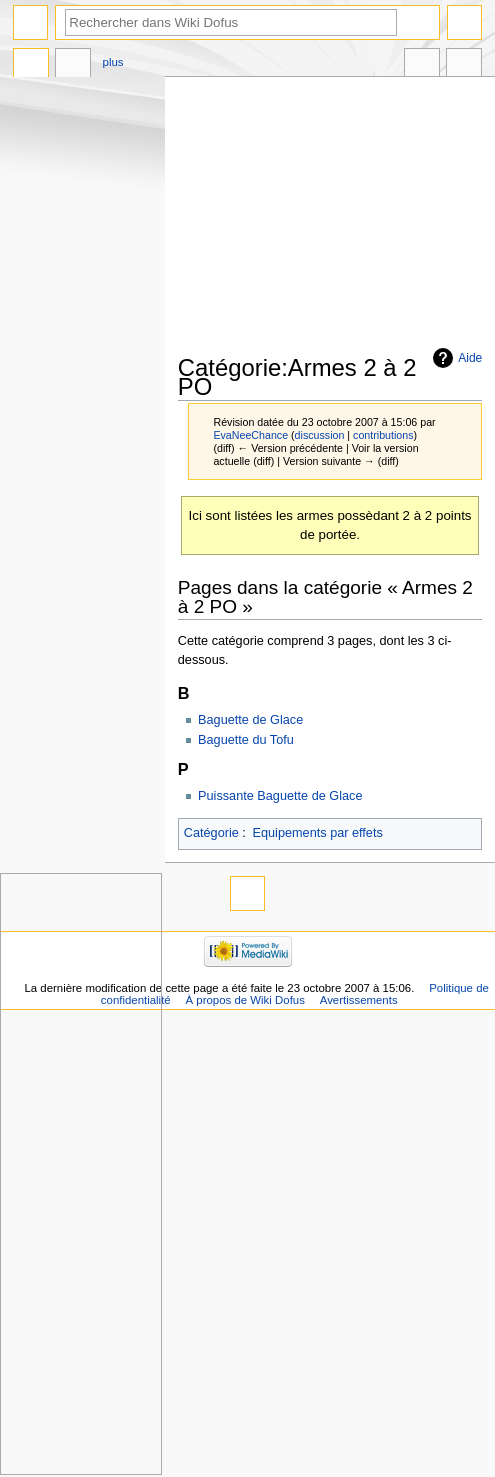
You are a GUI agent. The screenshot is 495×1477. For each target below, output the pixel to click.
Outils (464, 65)
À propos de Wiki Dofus (245, 1000)
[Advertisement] (336, 217)
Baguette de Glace (250, 720)
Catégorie (211, 833)
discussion (320, 435)
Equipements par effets (318, 833)
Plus (113, 62)
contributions (383, 435)
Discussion (73, 65)
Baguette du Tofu (246, 740)
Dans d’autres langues (422, 65)
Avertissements (359, 1000)
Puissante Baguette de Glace (280, 796)
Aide (470, 358)
